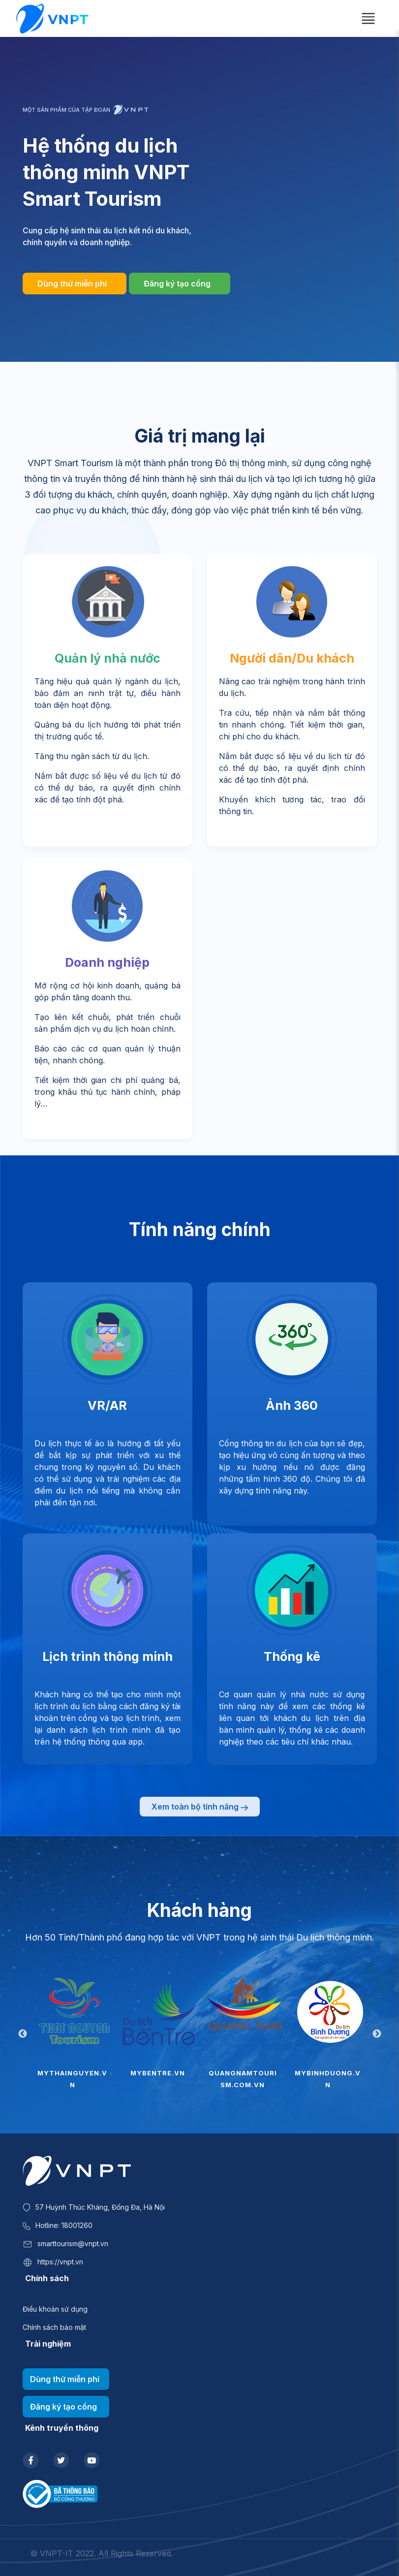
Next (377, 2034)
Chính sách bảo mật (54, 2327)
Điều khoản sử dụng (55, 2309)
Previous (23, 2034)
